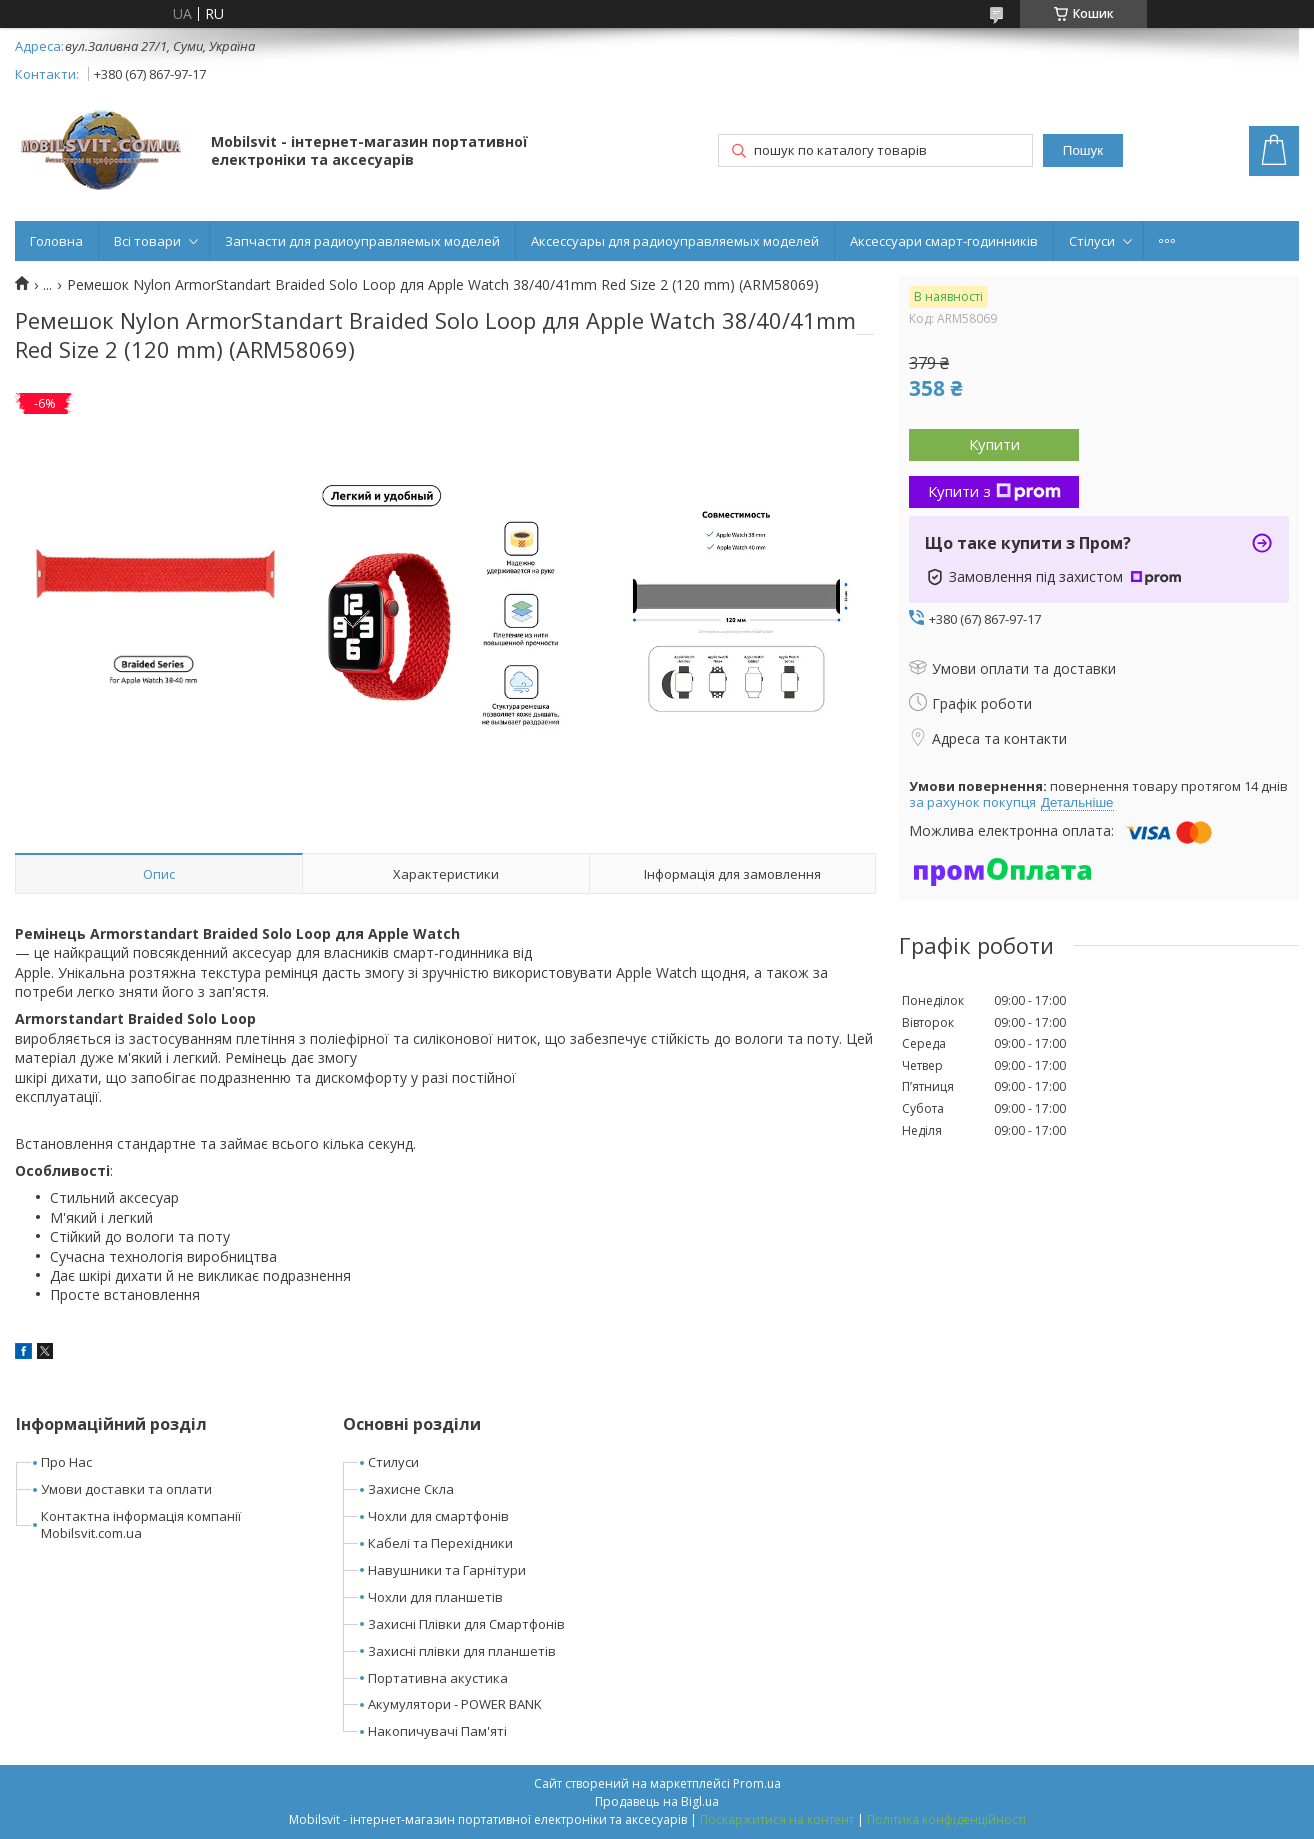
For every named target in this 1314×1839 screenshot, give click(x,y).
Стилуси (393, 1462)
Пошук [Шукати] (1083, 150)
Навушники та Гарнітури (447, 1570)
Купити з (994, 491)
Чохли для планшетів (435, 1597)
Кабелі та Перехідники (440, 1543)
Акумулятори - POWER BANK (455, 1704)
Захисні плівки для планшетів (462, 1651)
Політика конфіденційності (946, 1819)
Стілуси (1092, 241)
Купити (994, 444)
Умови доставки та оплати (126, 1489)
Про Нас (66, 1462)
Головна (56, 241)
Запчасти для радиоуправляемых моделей (362, 241)
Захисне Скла (411, 1489)
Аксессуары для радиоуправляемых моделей (675, 241)
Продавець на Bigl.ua (657, 1801)
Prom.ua (757, 1783)
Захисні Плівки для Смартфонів (466, 1624)
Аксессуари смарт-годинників (944, 241)
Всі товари (147, 241)
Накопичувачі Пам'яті (437, 1731)
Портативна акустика (438, 1678)
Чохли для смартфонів (438, 1516)
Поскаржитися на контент (777, 1819)
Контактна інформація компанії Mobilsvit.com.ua (141, 1524)
